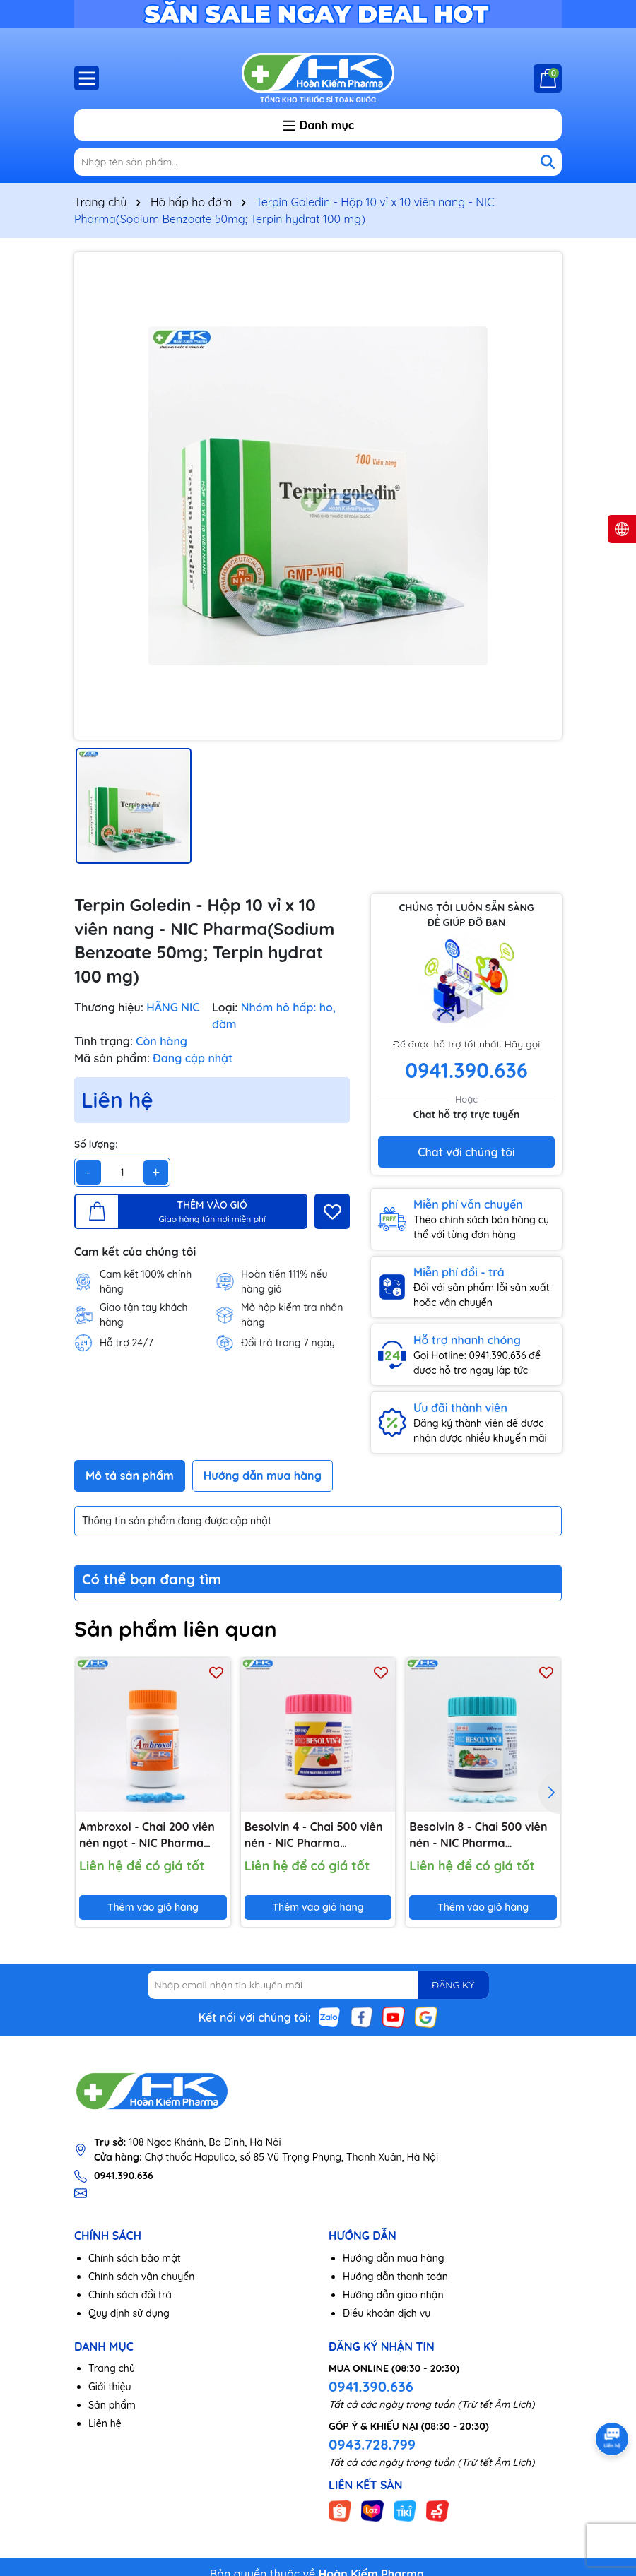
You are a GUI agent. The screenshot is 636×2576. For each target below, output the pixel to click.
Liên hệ (105, 2423)
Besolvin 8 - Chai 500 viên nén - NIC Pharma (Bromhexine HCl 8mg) (478, 1835)
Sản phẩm (112, 2405)
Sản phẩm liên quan (175, 1628)
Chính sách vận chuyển (141, 2276)
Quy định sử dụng (129, 2313)
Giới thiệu (109, 2386)
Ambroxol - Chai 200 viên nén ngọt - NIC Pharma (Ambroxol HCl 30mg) (147, 1835)
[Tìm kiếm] (547, 161)
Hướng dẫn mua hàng (393, 2258)
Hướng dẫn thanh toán (395, 2276)
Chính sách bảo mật (134, 2258)
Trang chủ (111, 2368)
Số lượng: (96, 1144)
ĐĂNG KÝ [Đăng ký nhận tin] (453, 1984)
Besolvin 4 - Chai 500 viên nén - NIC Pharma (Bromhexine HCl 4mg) (314, 1835)
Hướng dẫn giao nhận (393, 2295)
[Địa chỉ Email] (318, 1985)
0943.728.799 (372, 2444)
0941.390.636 (371, 2386)
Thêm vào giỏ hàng (153, 1907)
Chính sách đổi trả (130, 2295)
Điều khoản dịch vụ (386, 2313)
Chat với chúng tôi (466, 1152)
